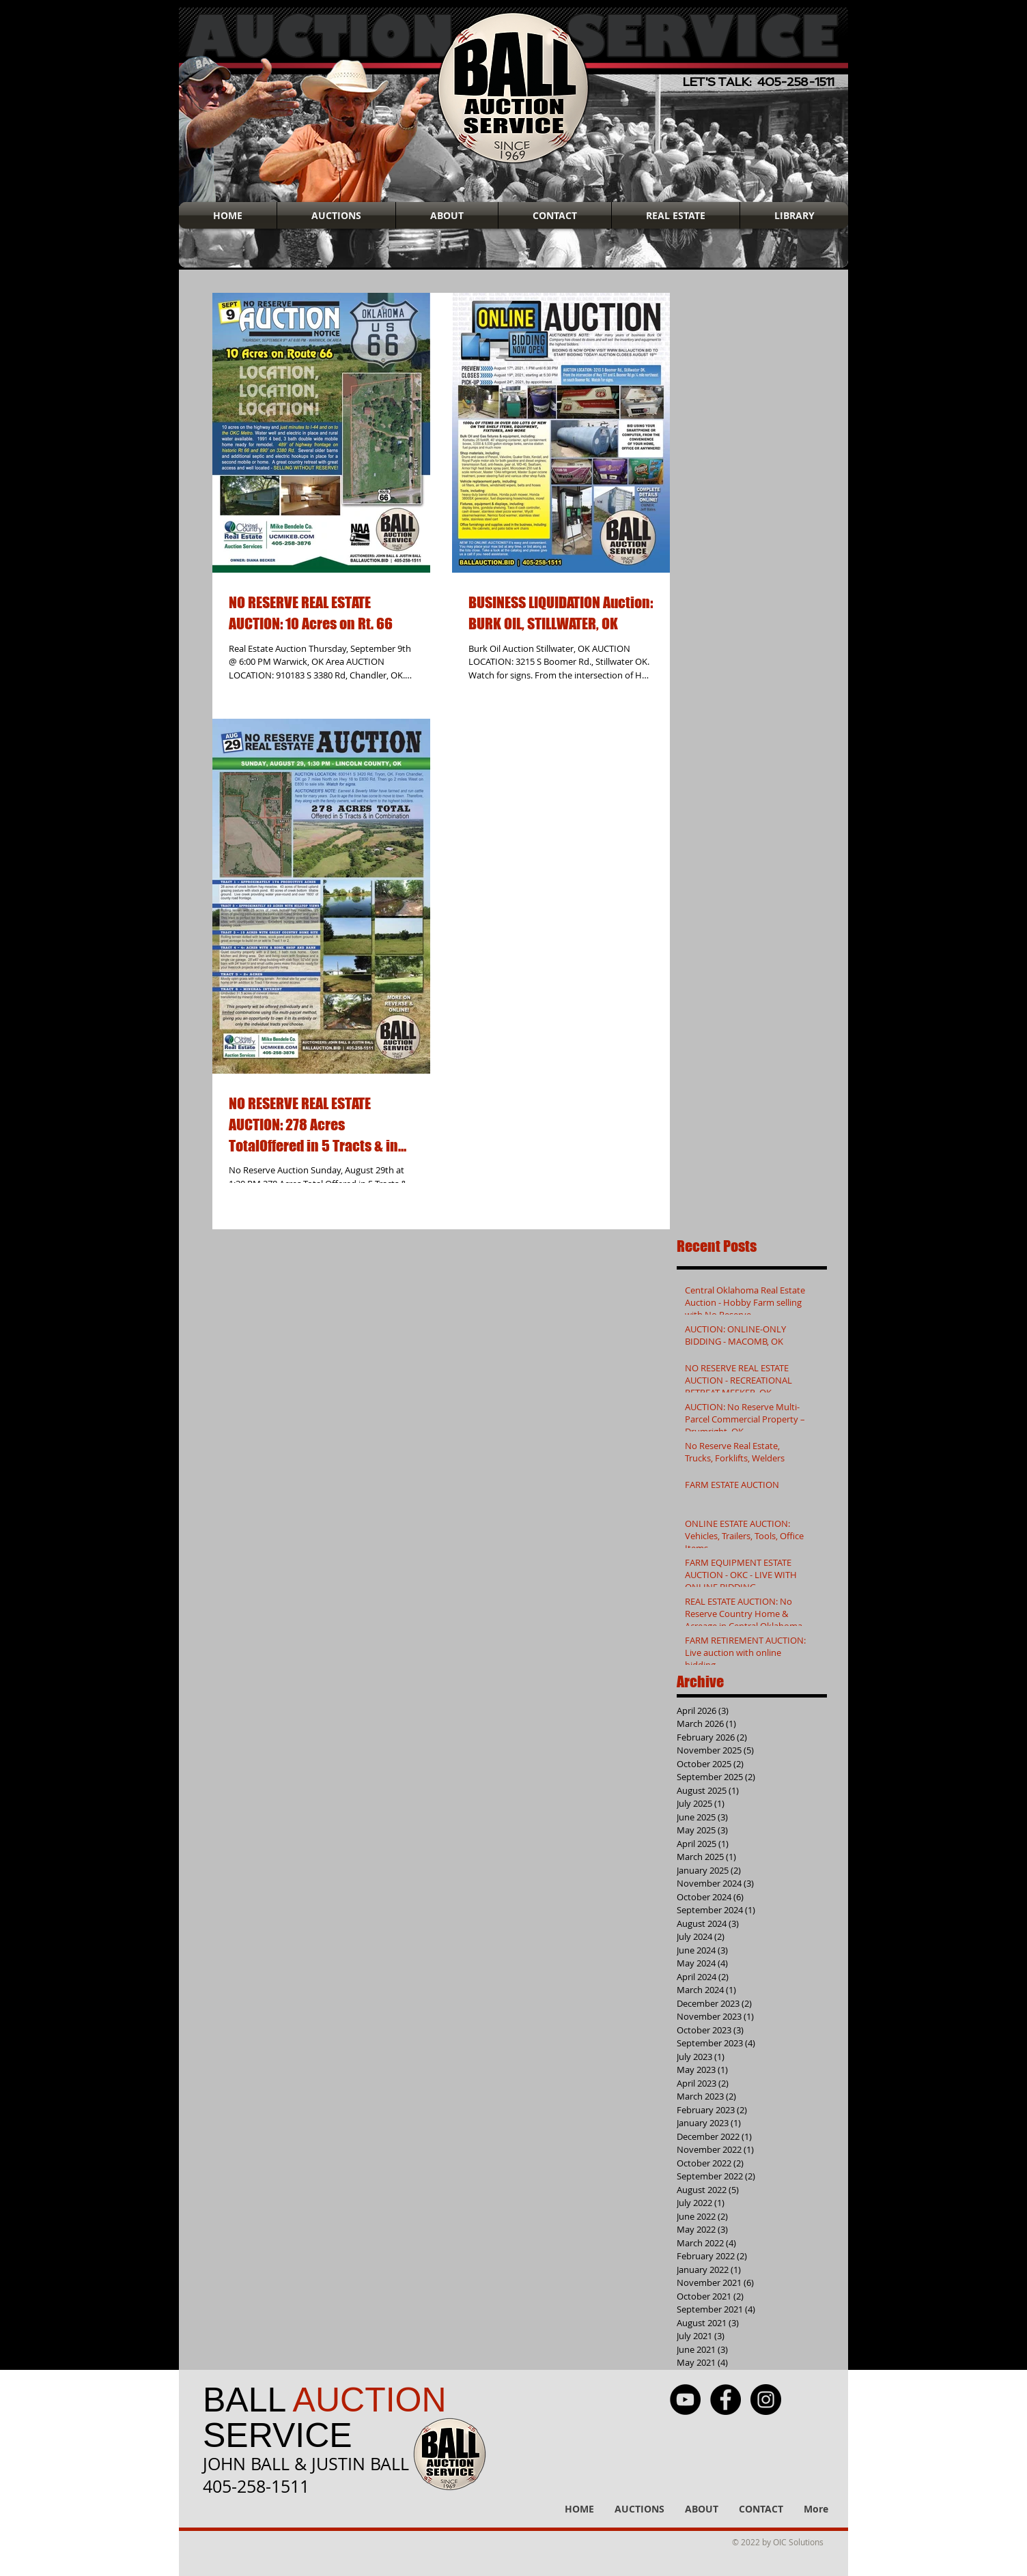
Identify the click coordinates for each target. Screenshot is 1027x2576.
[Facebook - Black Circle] (725, 2399)
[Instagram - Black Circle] (765, 2399)
